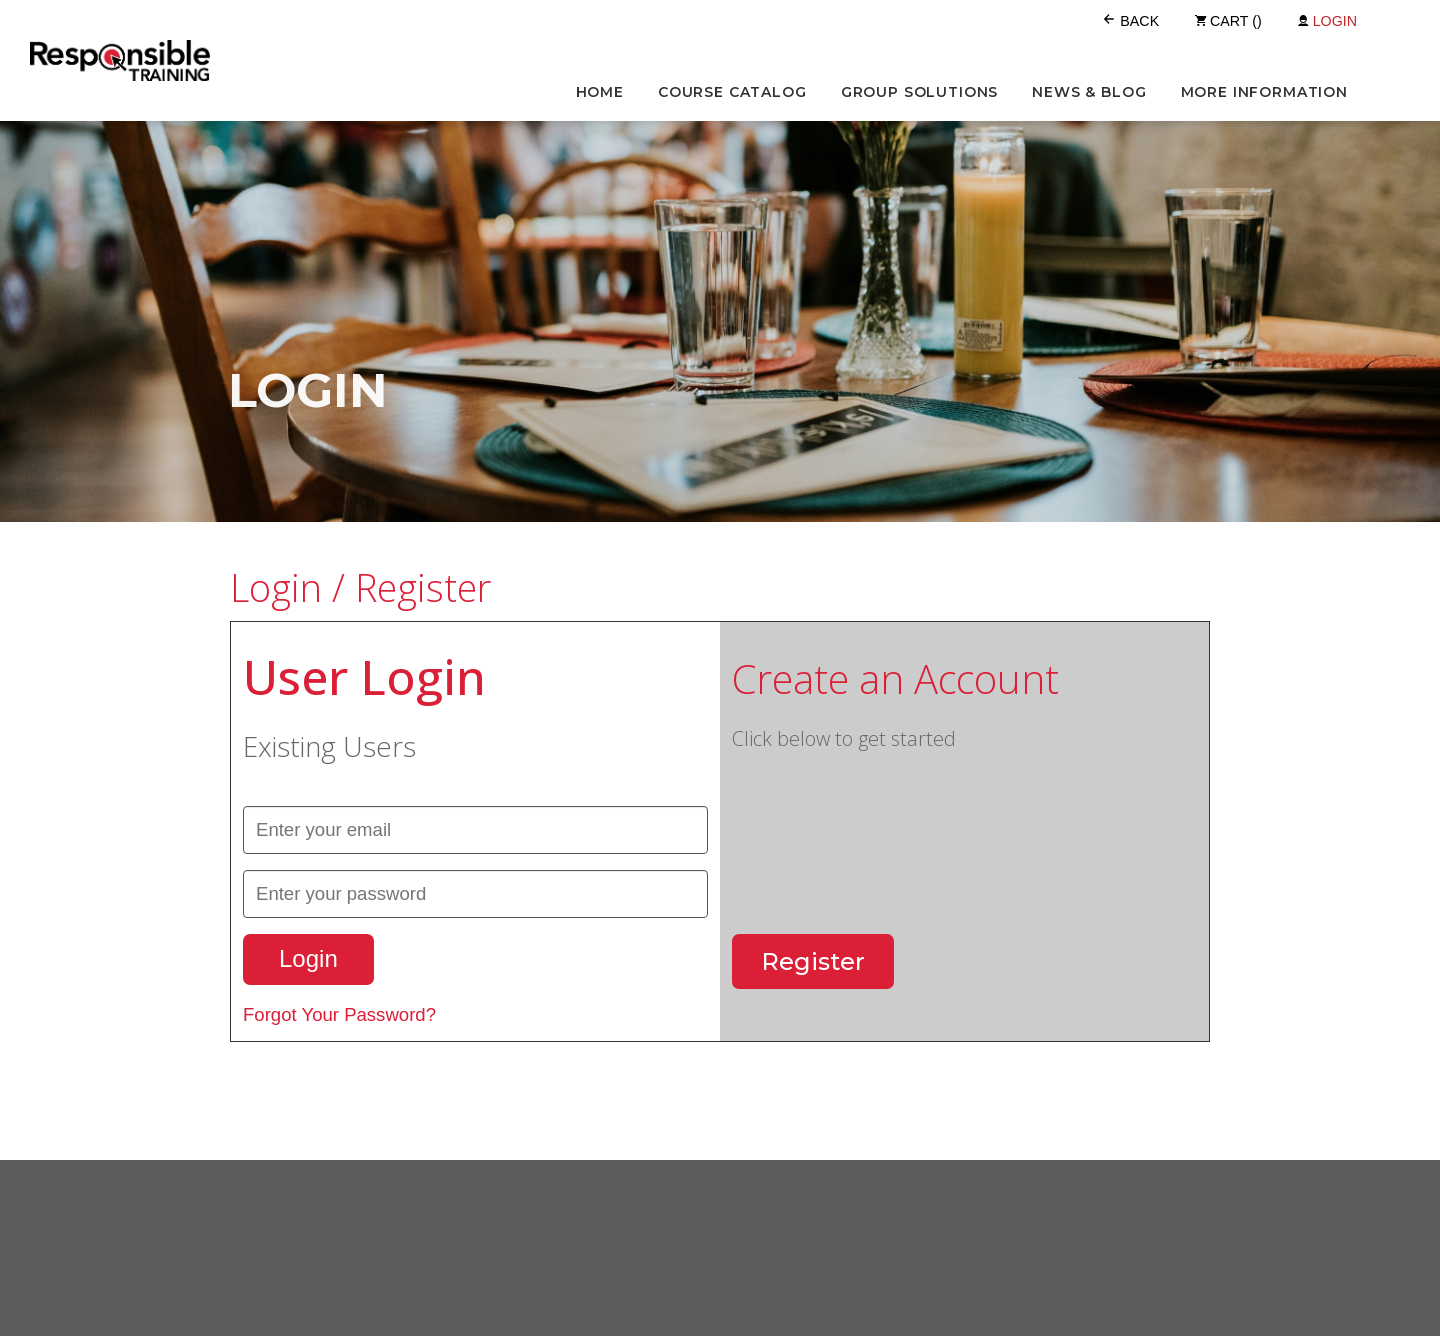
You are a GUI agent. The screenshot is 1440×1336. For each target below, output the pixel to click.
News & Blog (1089, 92)
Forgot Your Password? (339, 1014)
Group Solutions (920, 92)
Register (813, 961)
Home (600, 92)
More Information (1264, 92)
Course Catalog (732, 92)
